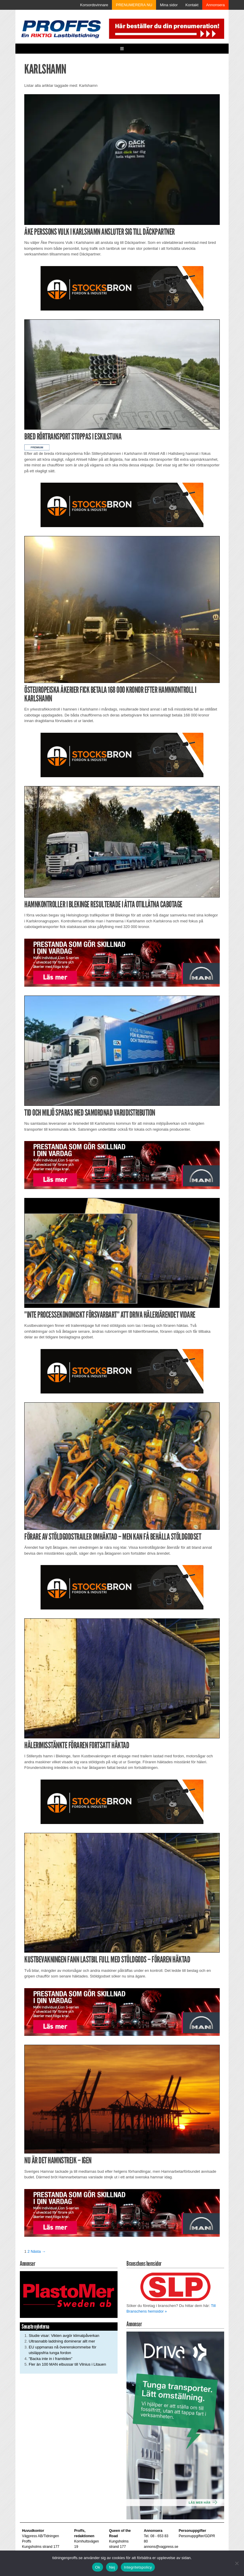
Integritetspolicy (138, 2567)
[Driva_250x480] (175, 2425)
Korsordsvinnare (94, 5)
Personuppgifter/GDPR (197, 2536)
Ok (97, 2567)
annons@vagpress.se (161, 2547)
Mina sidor (169, 5)
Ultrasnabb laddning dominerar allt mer (62, 2341)
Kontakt (191, 5)
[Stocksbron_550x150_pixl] (122, 288)
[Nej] (237, 2563)
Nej (112, 2567)
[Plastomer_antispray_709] (69, 2294)
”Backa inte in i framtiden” (50, 2358)
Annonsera (215, 5)
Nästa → (38, 2251)
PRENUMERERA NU (134, 5)
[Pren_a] (165, 28)
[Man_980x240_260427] (122, 962)
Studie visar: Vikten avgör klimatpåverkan (64, 2335)
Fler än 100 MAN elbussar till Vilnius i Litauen (67, 2364)
